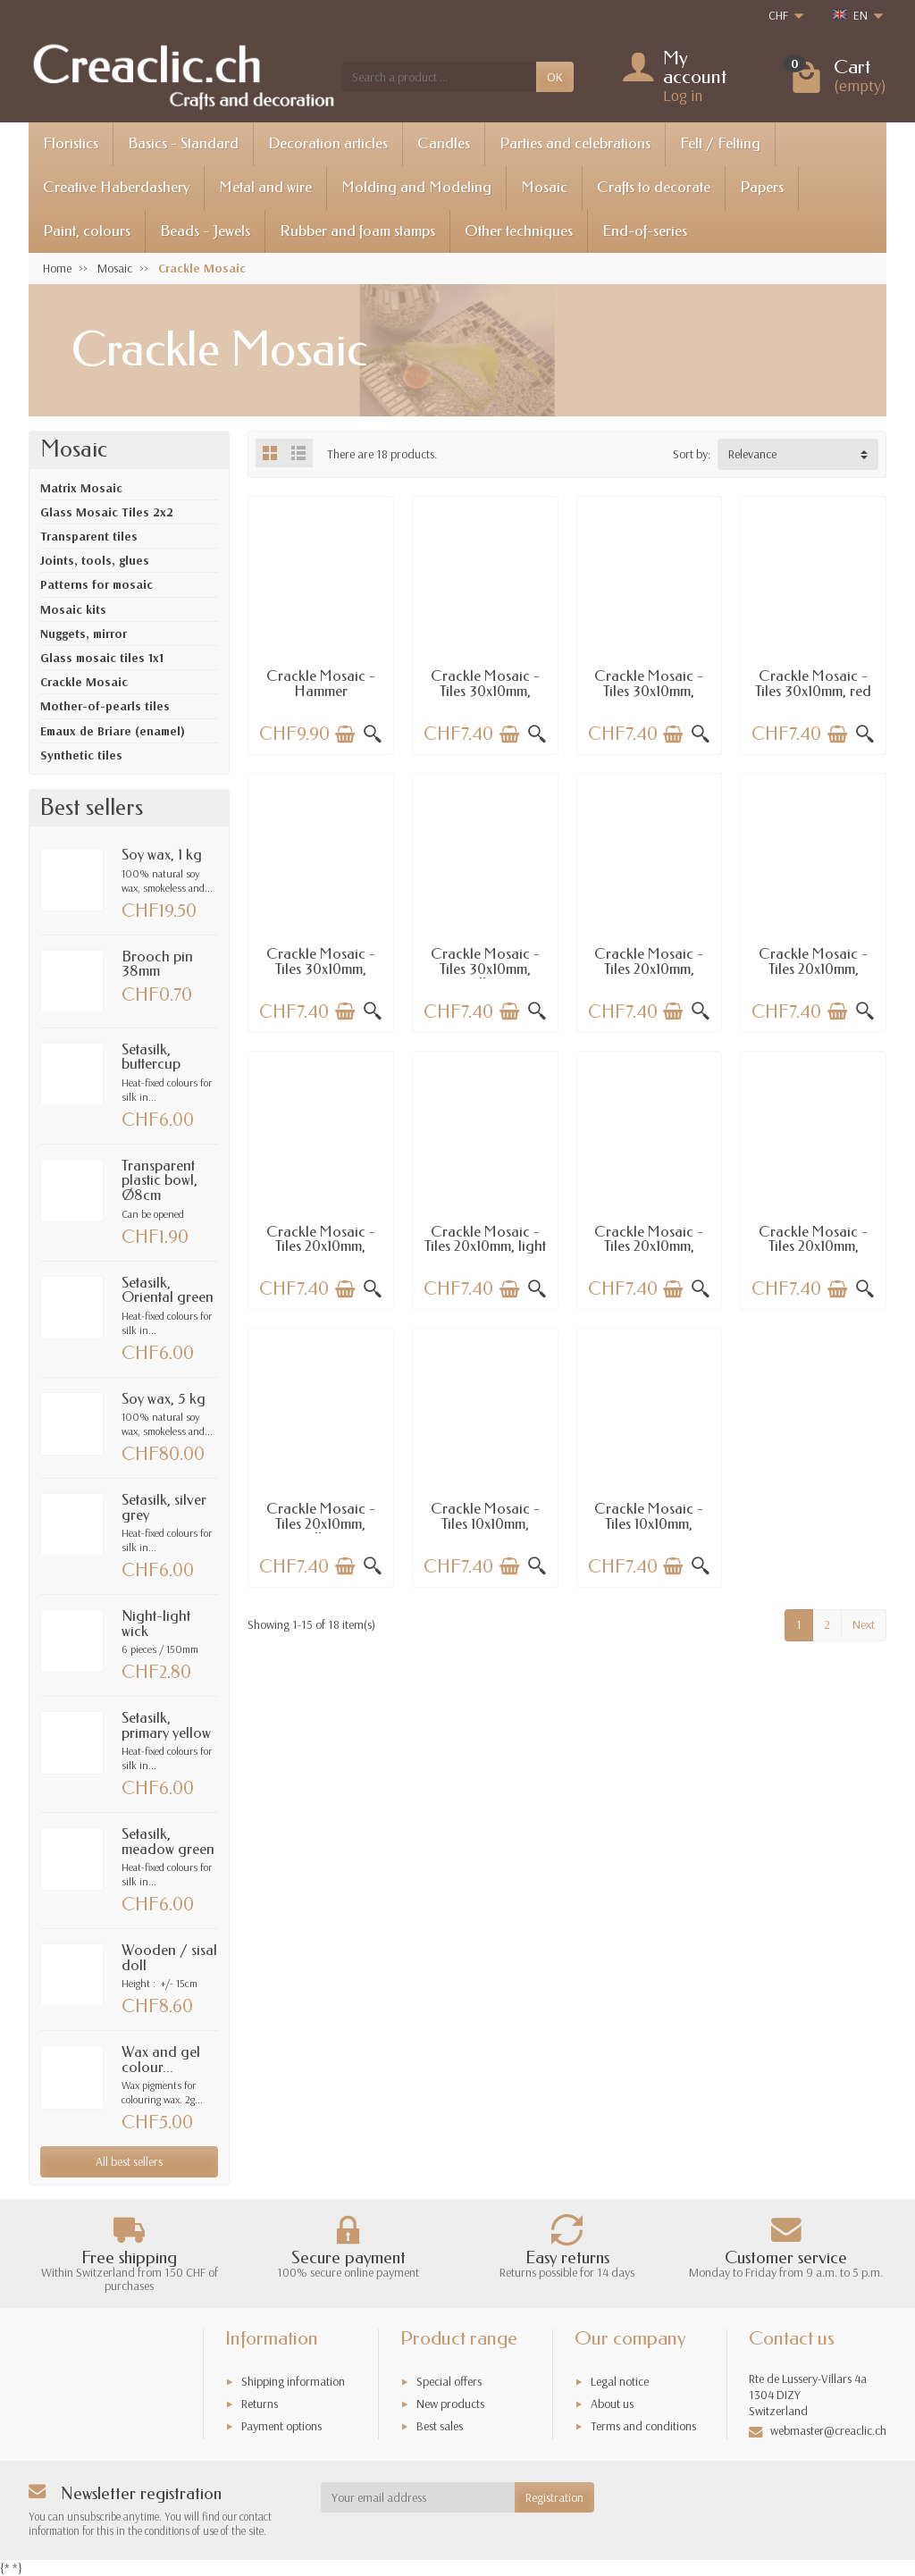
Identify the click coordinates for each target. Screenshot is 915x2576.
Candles (443, 143)
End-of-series (644, 230)
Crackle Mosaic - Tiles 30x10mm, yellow (485, 968)
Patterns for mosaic (96, 584)
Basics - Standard (183, 143)
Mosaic (544, 187)
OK (555, 77)
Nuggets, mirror (83, 633)
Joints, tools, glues (94, 560)
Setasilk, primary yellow (166, 1725)
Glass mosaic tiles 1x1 (102, 658)
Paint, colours (86, 230)
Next (863, 1624)
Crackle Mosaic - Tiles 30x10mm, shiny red (648, 690)
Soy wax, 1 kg (162, 854)
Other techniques (519, 230)
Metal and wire (265, 187)
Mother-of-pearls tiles (105, 706)
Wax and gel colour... (161, 2059)
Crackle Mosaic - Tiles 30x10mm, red (813, 683)
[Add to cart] (345, 734)
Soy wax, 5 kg (164, 1398)
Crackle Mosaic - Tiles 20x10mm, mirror (648, 968)
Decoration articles (328, 143)
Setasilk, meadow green (168, 1841)
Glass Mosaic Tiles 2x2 (106, 512)
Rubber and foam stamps (357, 230)
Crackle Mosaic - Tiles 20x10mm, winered (648, 1246)
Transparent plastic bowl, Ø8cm (159, 1180)
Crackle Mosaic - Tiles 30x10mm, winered (485, 690)
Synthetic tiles (81, 755)
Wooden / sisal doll (169, 1958)
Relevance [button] (752, 454)
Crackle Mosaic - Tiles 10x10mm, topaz (648, 1523)
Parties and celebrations (575, 143)
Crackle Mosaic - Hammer (320, 683)
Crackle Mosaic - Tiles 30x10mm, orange (320, 968)
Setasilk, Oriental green (168, 1290)
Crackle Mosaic (84, 682)
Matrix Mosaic (81, 488)
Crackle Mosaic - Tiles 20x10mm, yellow (320, 1523)
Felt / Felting (720, 143)
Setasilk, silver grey (164, 1507)
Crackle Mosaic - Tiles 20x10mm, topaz (813, 968)
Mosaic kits (73, 609)
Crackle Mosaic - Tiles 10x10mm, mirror (485, 1523)
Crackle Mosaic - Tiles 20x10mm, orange (813, 1246)
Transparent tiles (89, 536)
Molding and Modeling (416, 187)
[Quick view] (372, 734)
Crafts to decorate (653, 187)
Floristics (70, 143)
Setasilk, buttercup (151, 1057)
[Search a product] (438, 77)
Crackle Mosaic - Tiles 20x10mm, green (320, 1246)
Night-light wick (156, 1623)
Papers (762, 187)
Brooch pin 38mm (157, 964)
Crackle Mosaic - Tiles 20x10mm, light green (485, 1246)
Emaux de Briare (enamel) (112, 731)
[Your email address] (418, 2497)
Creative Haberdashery (116, 187)
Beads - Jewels (205, 230)
